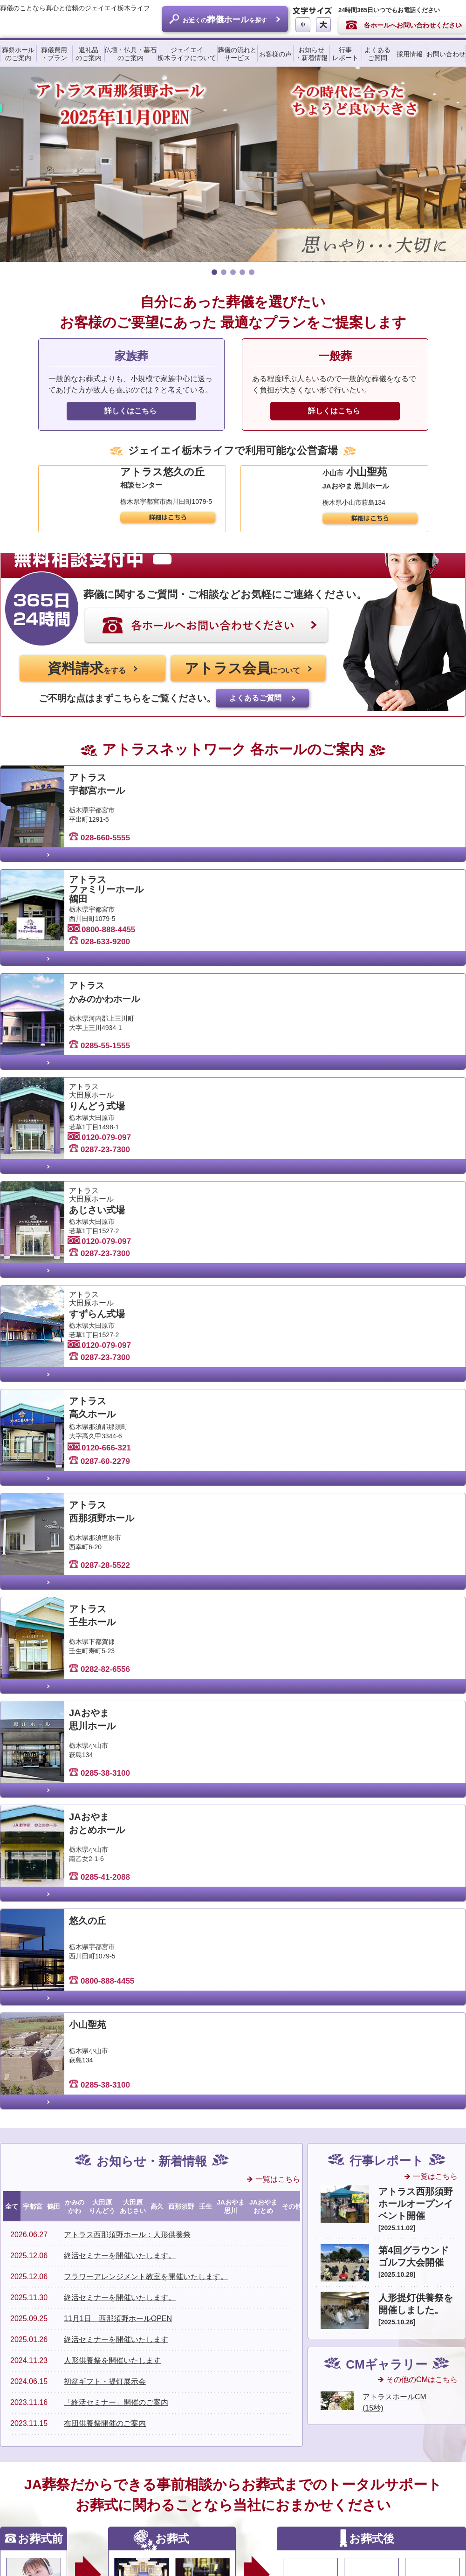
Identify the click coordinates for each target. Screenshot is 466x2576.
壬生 (205, 1703)
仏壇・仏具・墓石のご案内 (130, 54)
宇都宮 (32, 1703)
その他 (292, 1703)
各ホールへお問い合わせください (413, 25)
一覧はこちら (277, 1677)
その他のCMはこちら (422, 1877)
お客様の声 (275, 55)
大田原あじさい (133, 1703)
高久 (157, 1703)
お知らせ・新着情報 (311, 54)
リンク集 (292, 2550)
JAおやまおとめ (263, 1703)
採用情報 (410, 55)
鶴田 (53, 1703)
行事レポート (345, 54)
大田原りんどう (102, 1703)
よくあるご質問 (377, 54)
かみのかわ (74, 1703)
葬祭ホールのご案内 (18, 54)
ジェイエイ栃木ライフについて (187, 54)
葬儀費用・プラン (54, 54)
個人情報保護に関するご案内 (411, 2550)
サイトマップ (339, 2550)
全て (11, 1703)
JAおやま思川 (231, 1703)
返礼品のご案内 (88, 54)
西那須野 (181, 1703)
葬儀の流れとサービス (237, 54)
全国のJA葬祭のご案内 (194, 2268)
